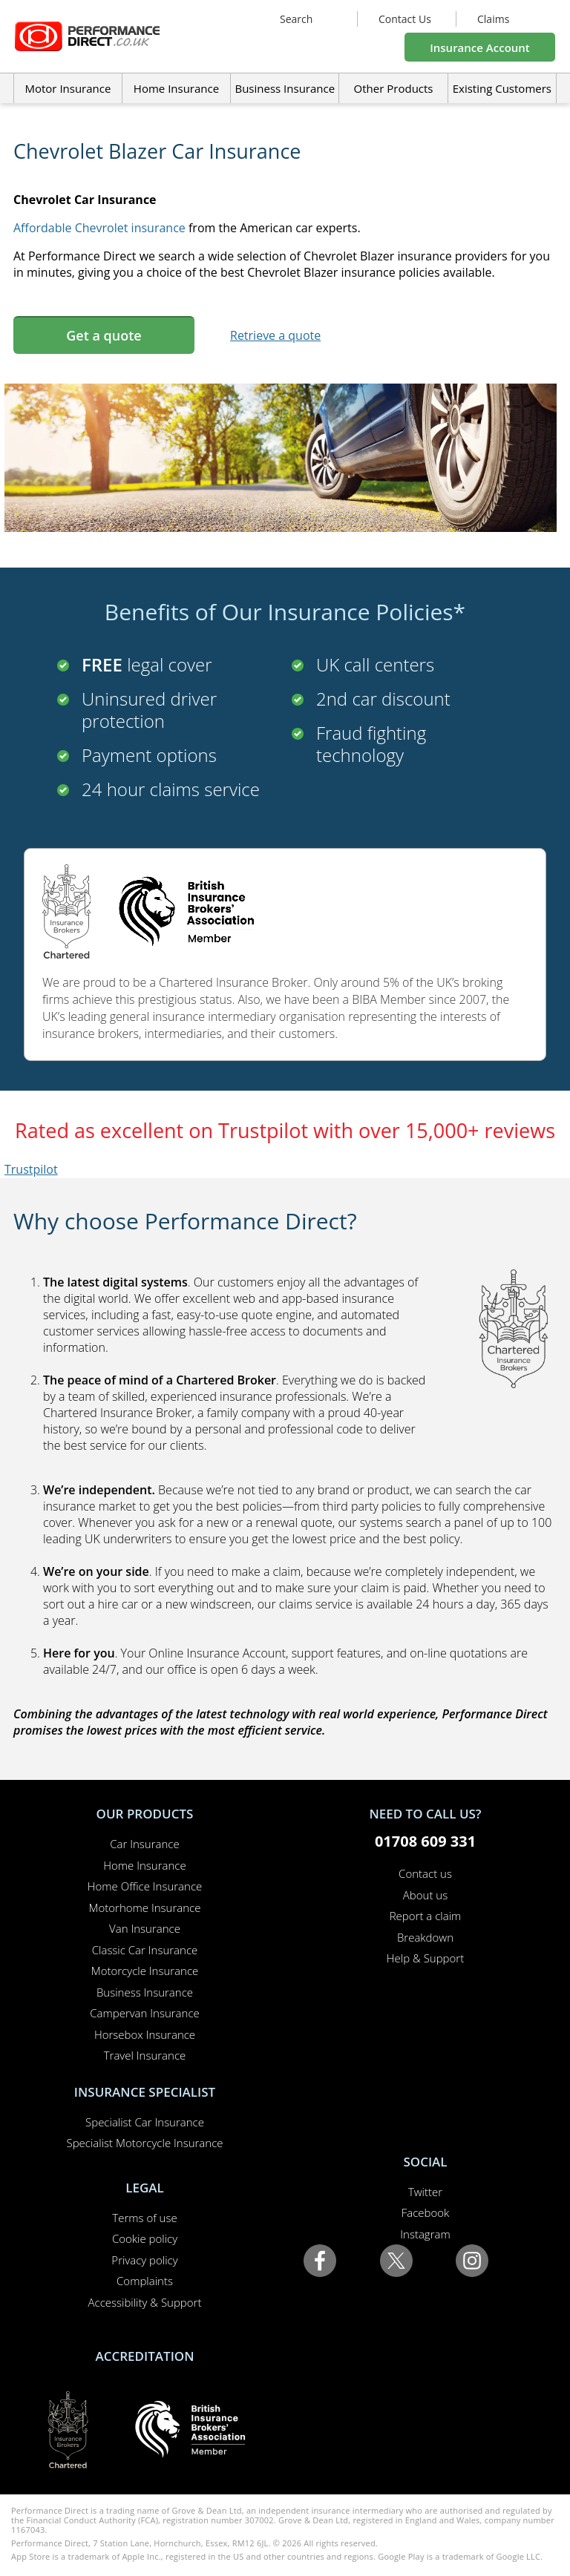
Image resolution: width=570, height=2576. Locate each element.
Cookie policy (144, 2238)
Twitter (425, 2191)
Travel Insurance (145, 2055)
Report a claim (426, 1915)
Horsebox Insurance (144, 2034)
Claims (493, 19)
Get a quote (103, 335)
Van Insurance (144, 1928)
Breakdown (425, 1937)
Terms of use (144, 2217)
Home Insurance (144, 1865)
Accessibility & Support (145, 2302)
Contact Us (405, 19)
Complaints (145, 2280)
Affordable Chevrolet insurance (99, 228)
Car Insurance (144, 1843)
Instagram (425, 2234)
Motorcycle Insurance (145, 1970)
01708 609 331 (425, 1841)
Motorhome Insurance (145, 1907)
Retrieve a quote (275, 335)
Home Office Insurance (145, 1886)
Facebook (426, 2212)
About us (425, 1894)
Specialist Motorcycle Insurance (144, 2142)
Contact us (425, 1873)
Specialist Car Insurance (144, 2122)
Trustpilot (31, 1169)
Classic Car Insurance (145, 1949)
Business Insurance (285, 88)
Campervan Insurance (145, 2012)
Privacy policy (144, 2260)
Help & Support (425, 1958)
